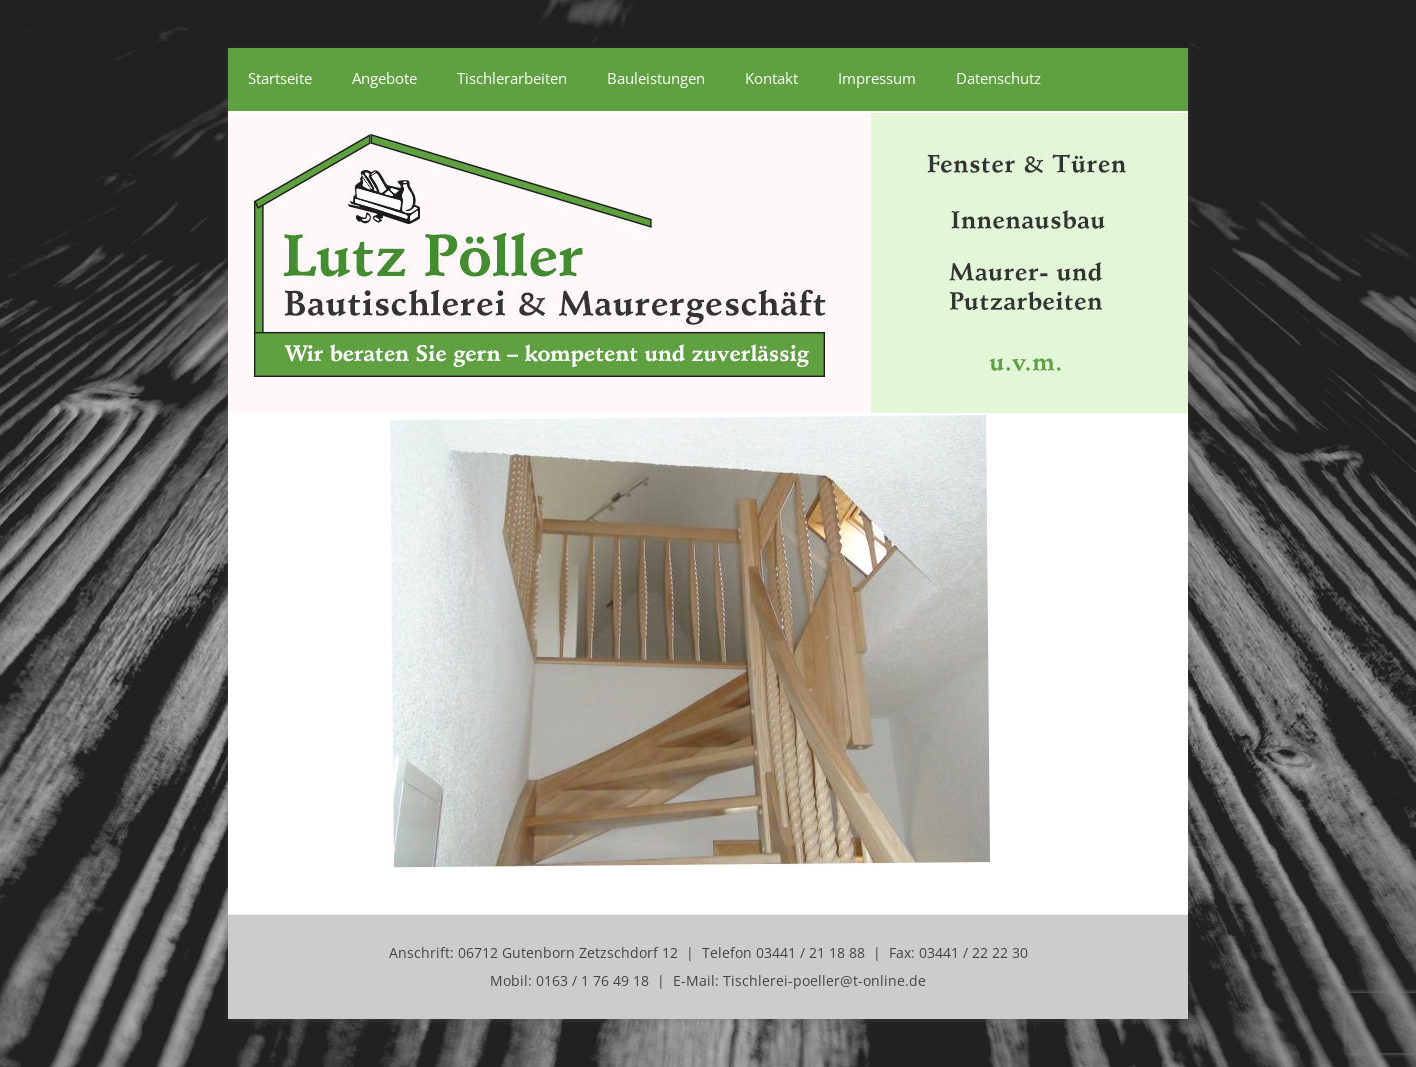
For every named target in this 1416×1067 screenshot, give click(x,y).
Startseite (280, 78)
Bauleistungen (656, 78)
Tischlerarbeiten (512, 78)
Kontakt (771, 78)
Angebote (384, 78)
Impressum (877, 78)
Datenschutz (998, 78)
